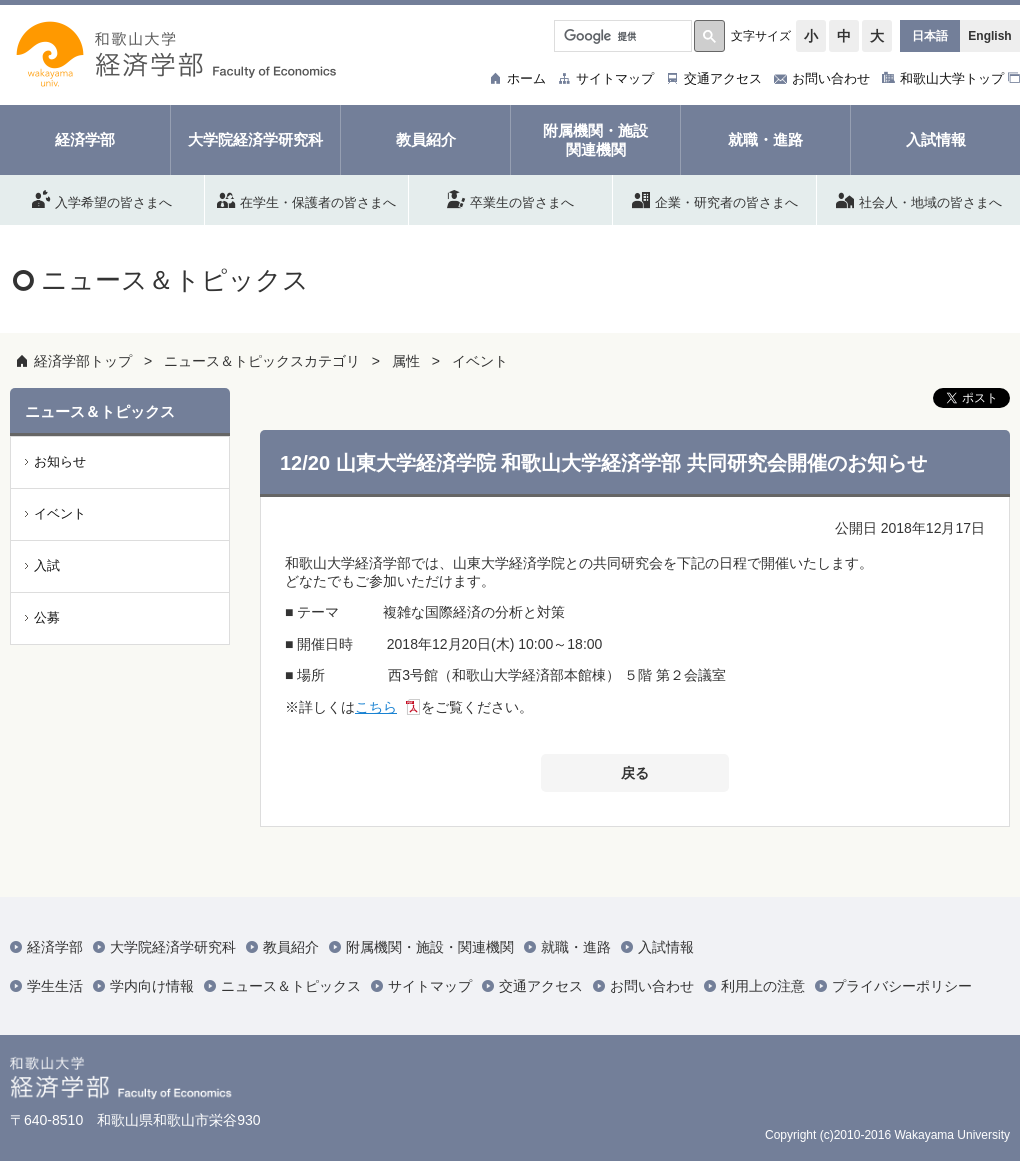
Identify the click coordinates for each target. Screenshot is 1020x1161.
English (989, 36)
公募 (47, 617)
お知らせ (60, 461)
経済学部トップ (83, 361)
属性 (406, 361)
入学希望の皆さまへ (102, 199)
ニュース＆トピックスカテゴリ (262, 361)
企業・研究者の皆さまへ (715, 199)
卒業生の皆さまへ (510, 199)
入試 (47, 565)
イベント (480, 361)
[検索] (621, 36)
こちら (376, 707)
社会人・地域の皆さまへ (919, 199)
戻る (635, 773)
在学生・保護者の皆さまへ (306, 199)
